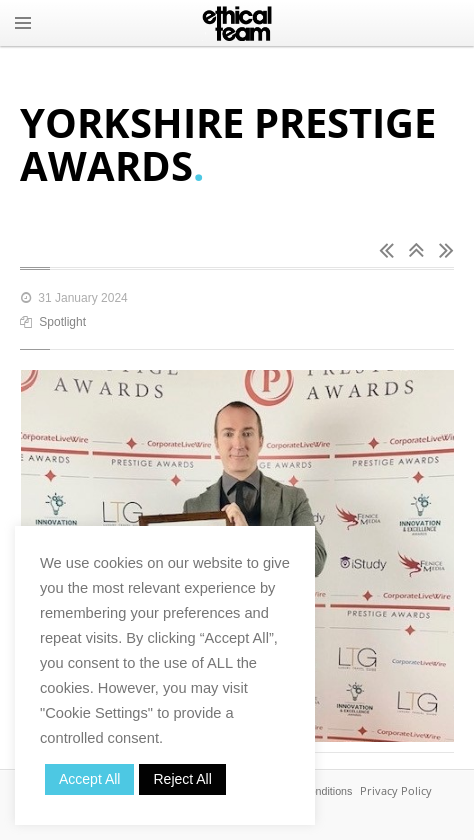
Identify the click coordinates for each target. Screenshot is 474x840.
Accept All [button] (89, 779)
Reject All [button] (182, 779)
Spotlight (62, 322)
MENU (23, 23)
